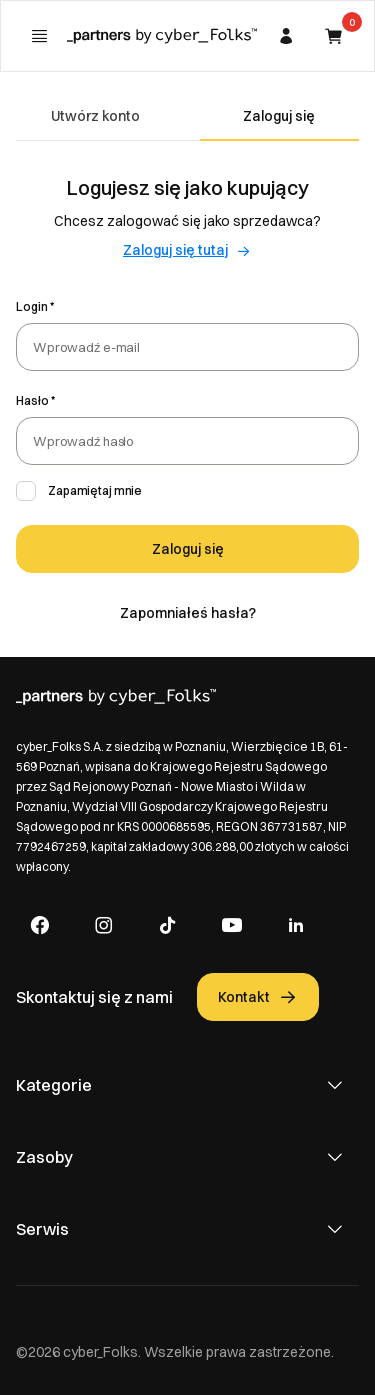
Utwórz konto (95, 116)
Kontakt (258, 997)
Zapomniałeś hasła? (188, 613)
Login (32, 306)
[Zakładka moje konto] (286, 36)
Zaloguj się (279, 116)
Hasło (32, 400)
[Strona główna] (162, 36)
